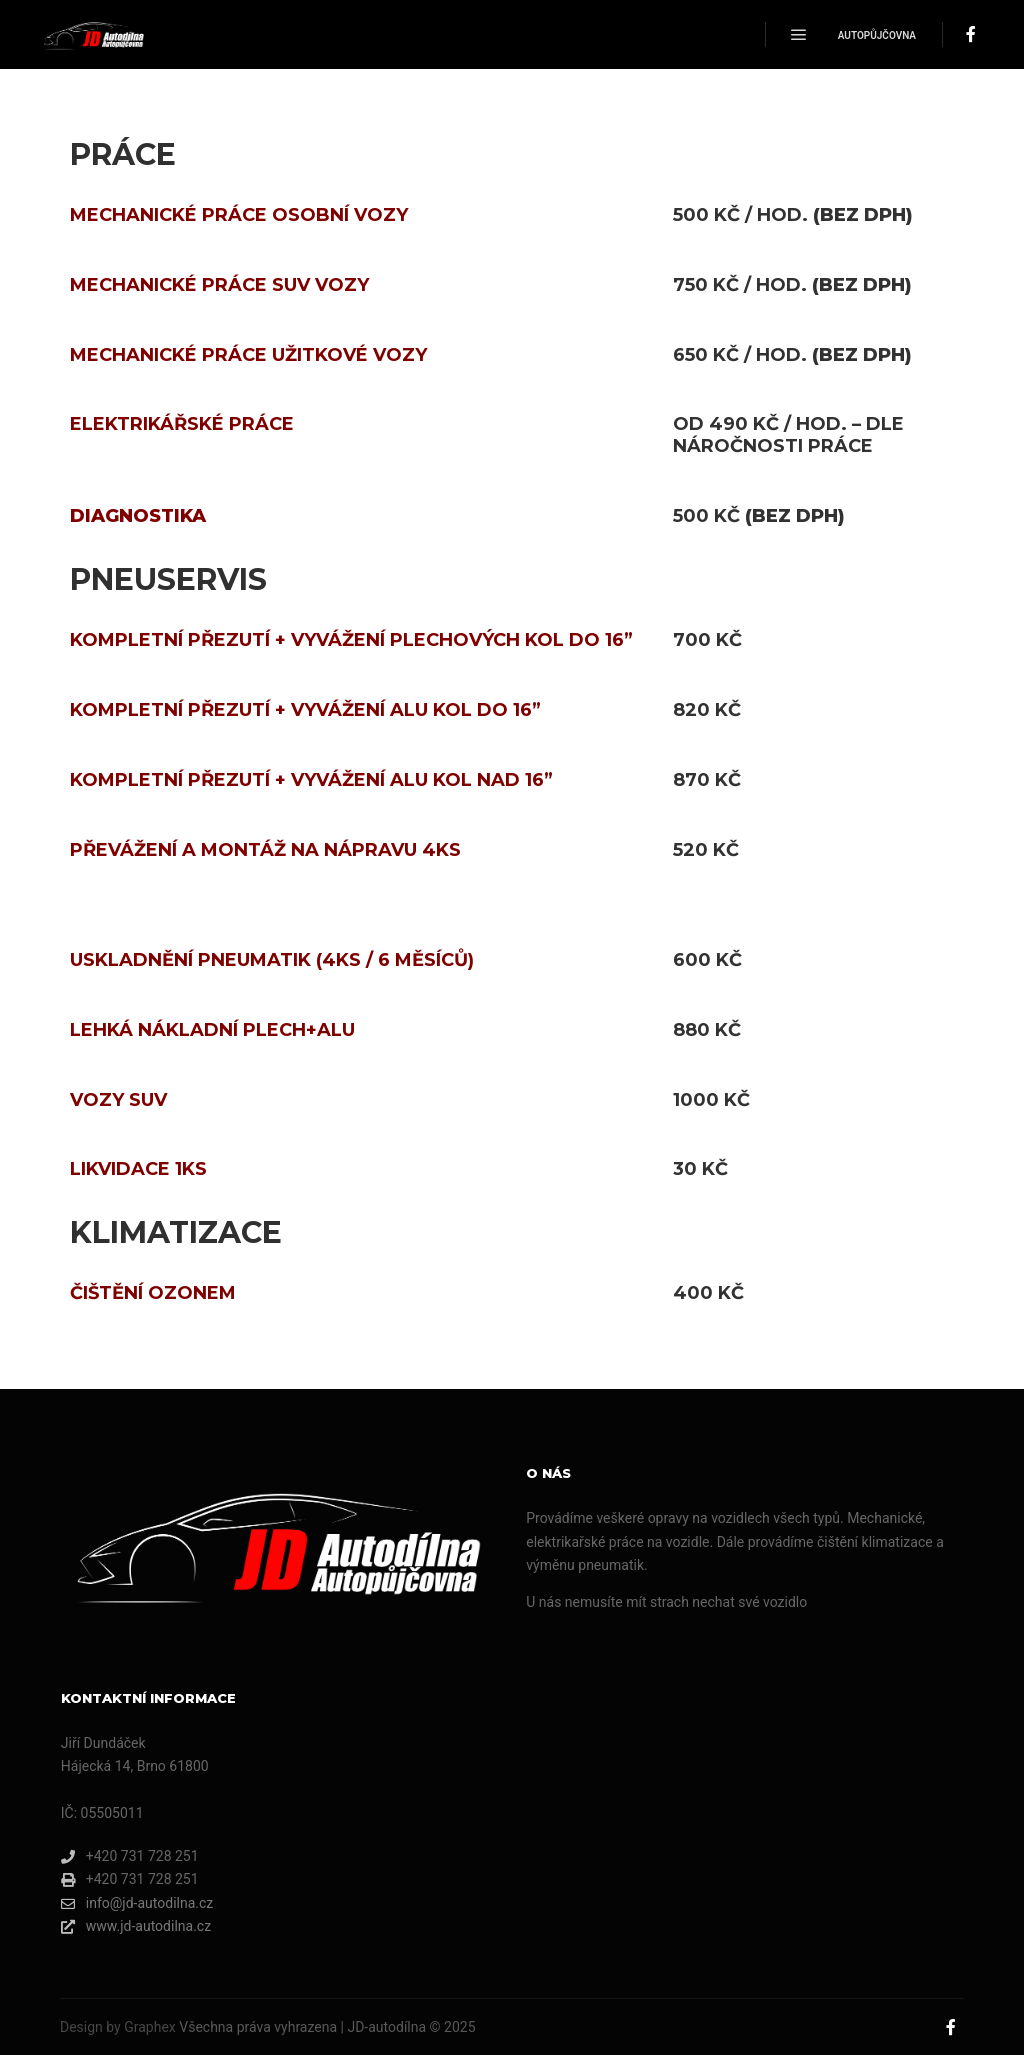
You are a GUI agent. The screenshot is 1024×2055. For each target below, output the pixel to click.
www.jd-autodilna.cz (136, 1926)
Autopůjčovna (877, 35)
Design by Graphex (118, 2027)
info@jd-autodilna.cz (137, 1903)
